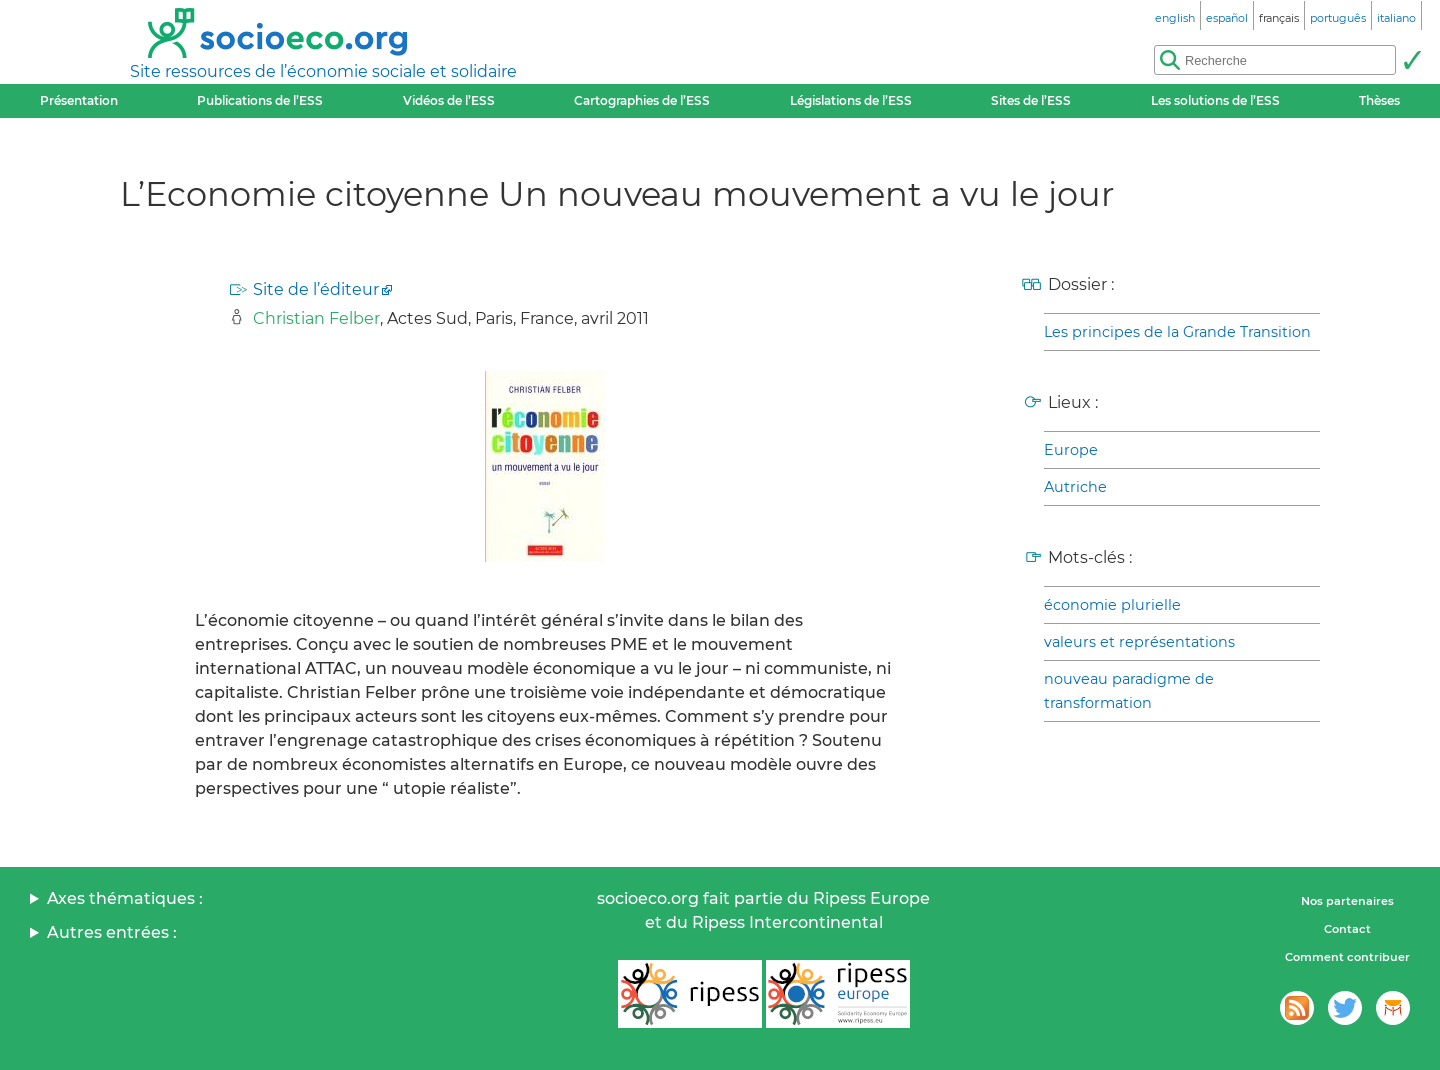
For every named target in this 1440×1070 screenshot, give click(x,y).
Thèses (1379, 100)
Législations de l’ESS (851, 100)
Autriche (1075, 487)
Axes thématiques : (125, 898)
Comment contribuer (1347, 957)
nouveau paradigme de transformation (1129, 691)
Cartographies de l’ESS (642, 100)
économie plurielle (1112, 605)
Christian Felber (316, 318)
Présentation (79, 100)
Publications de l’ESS (260, 100)
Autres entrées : (112, 932)
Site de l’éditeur (316, 289)
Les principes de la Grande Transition (1177, 332)
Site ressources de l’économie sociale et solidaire (323, 71)
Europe (1071, 450)
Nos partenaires (1347, 901)
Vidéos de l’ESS (449, 100)
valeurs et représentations (1139, 642)
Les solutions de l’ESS (1215, 100)
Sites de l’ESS (1031, 100)
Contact (1347, 929)
